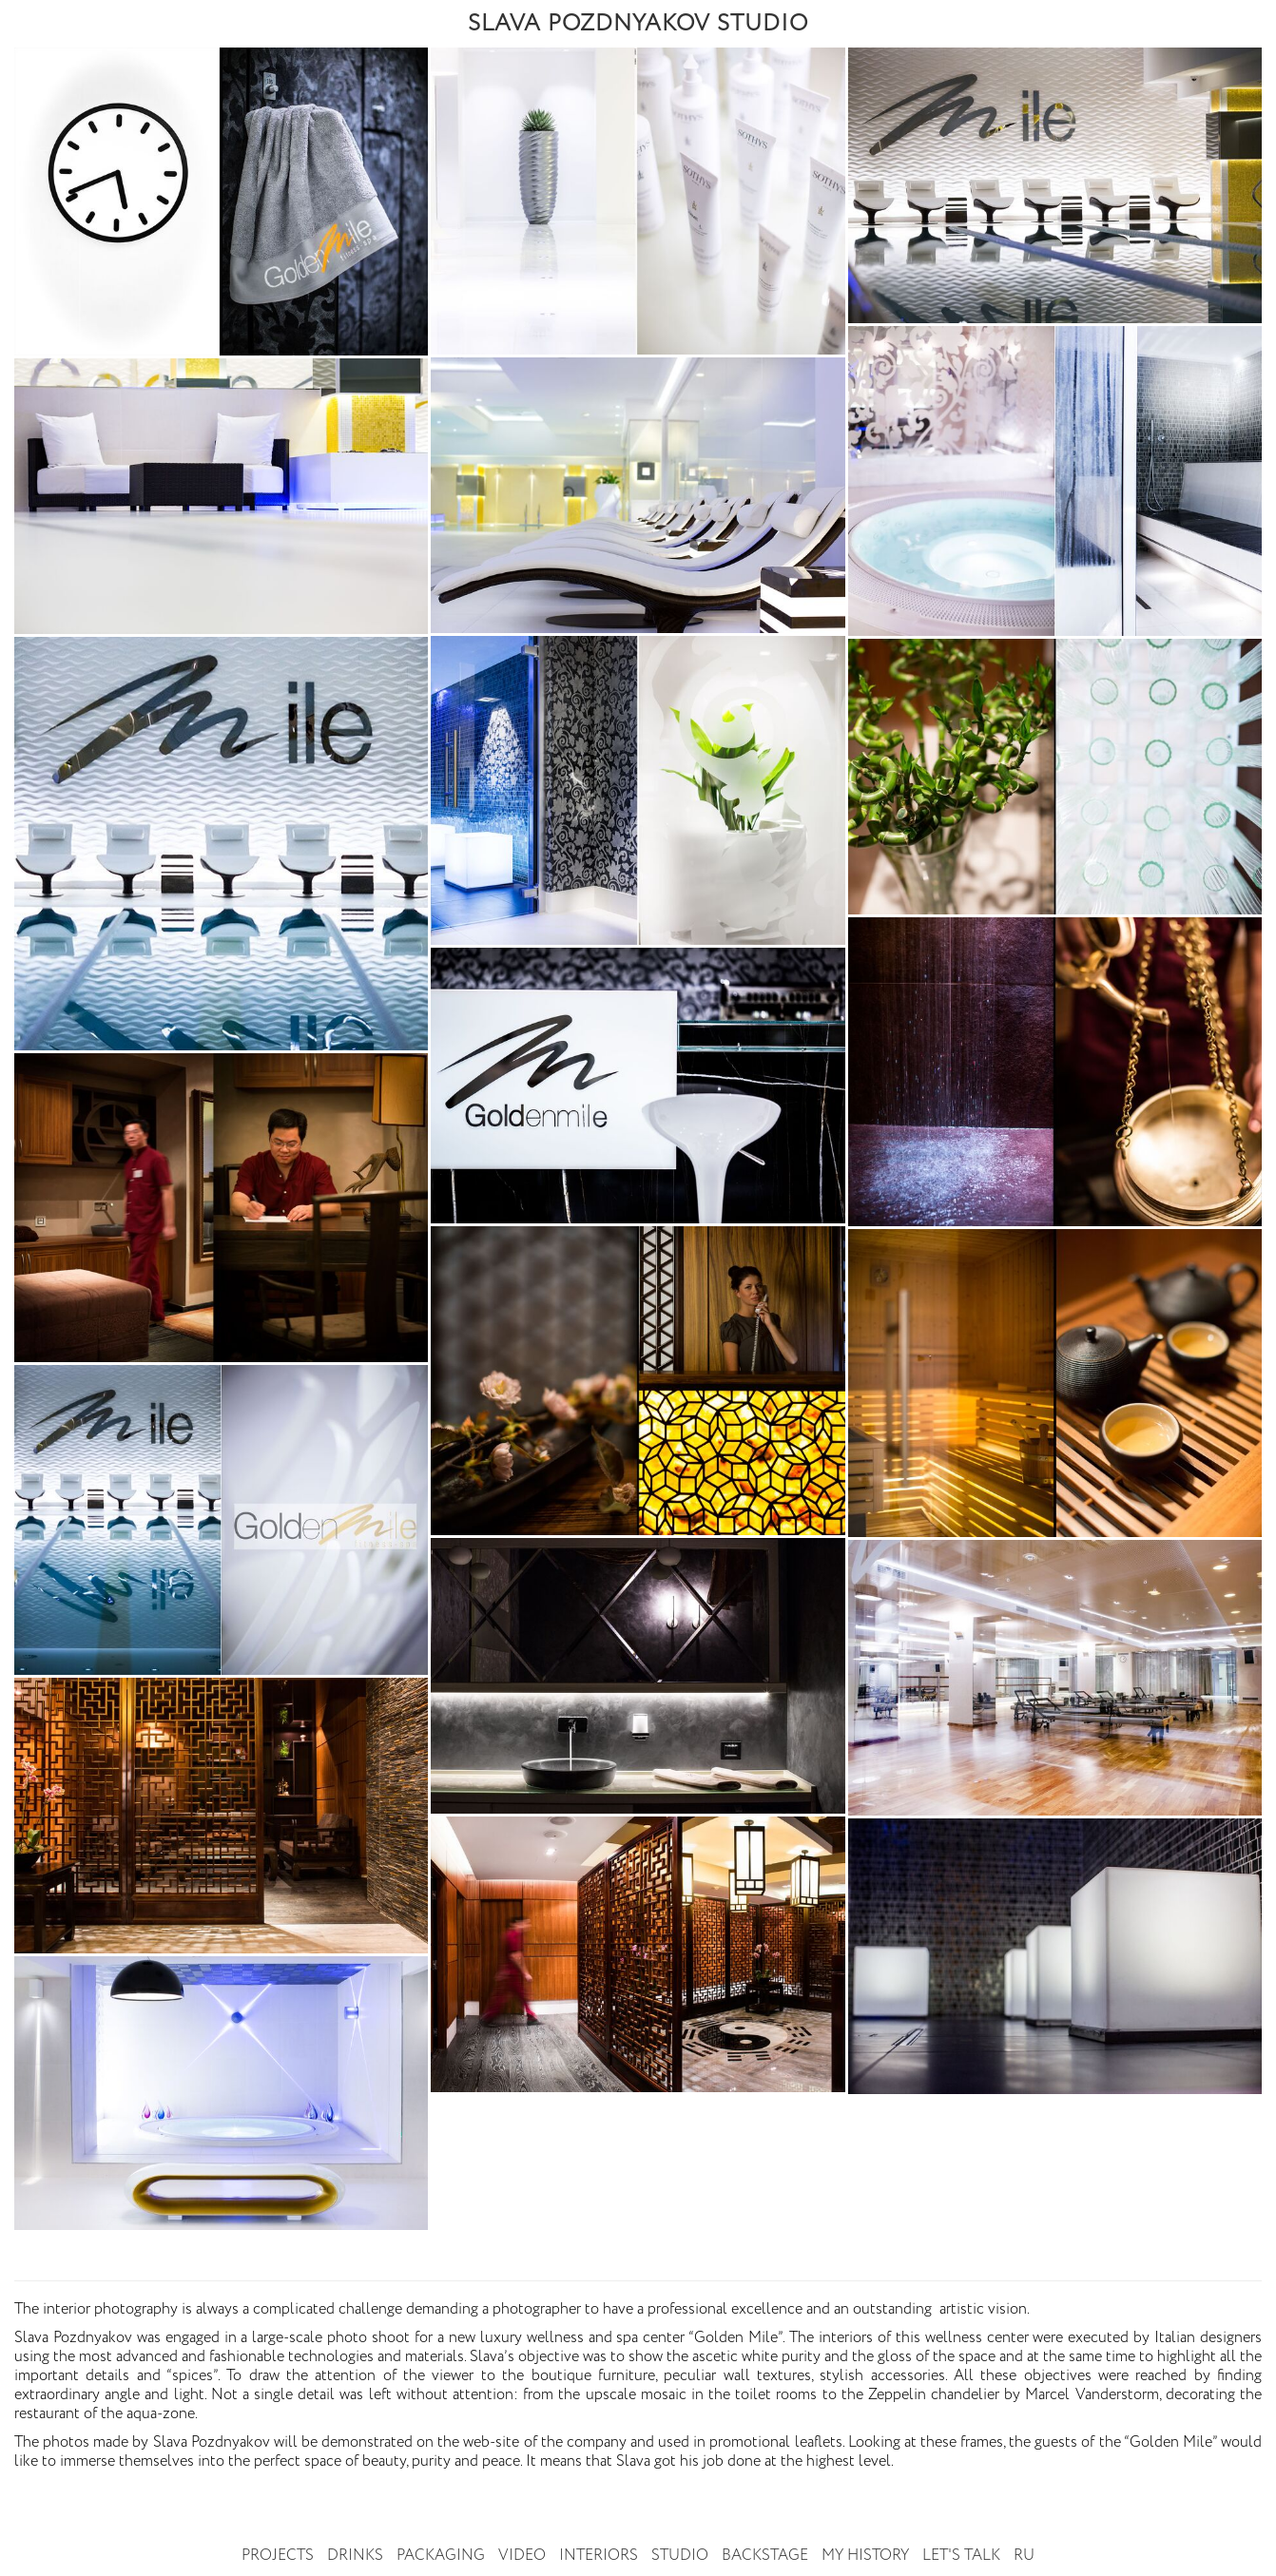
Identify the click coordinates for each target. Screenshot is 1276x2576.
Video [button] (522, 2556)
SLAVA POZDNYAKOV (638, 23)
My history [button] (865, 2556)
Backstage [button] (765, 2556)
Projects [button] (278, 2556)
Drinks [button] (355, 2556)
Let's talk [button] (961, 2556)
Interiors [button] (598, 2556)
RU (1024, 2556)
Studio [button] (679, 2556)
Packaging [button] (440, 2556)
